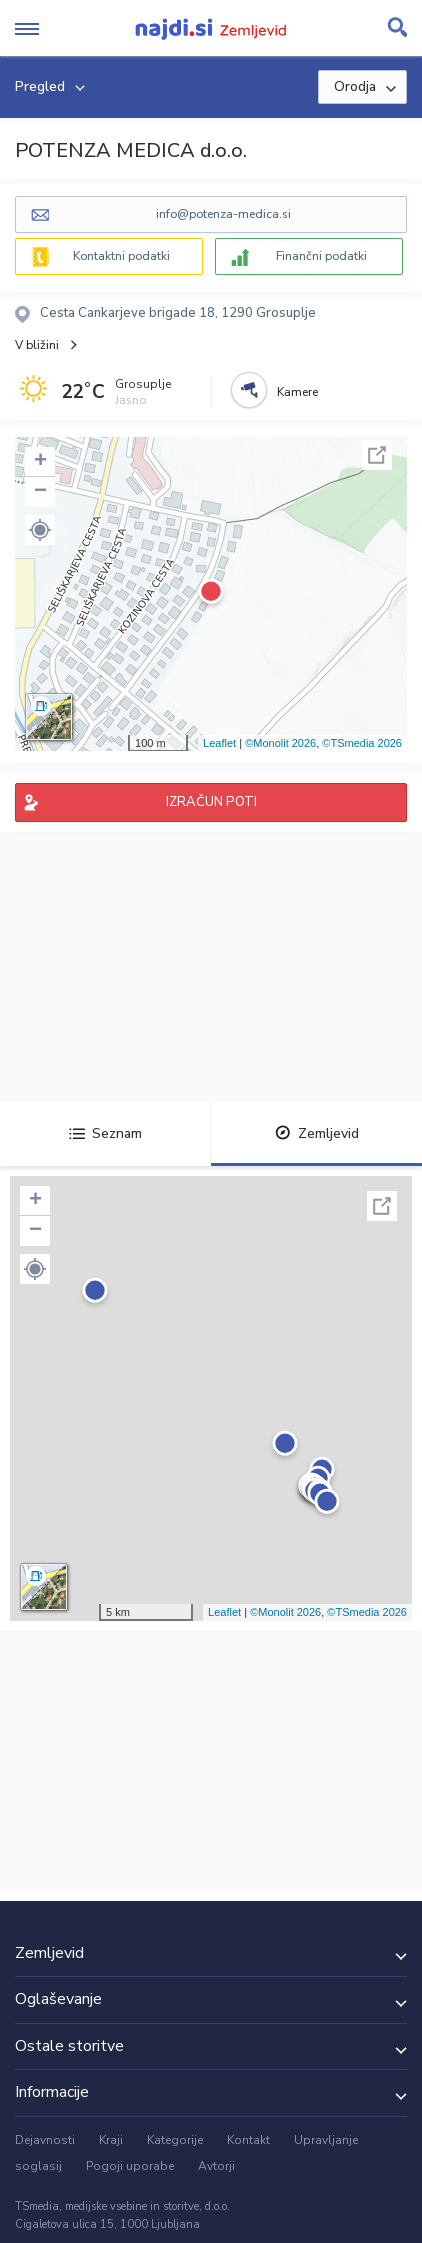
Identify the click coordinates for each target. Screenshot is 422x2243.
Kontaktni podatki (121, 256)
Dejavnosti (45, 2140)
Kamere (297, 392)
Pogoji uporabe (130, 2166)
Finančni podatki (321, 256)
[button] (40, 530)
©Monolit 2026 (280, 743)
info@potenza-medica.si (223, 214)
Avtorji (216, 2166)
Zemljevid (317, 1133)
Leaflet (219, 743)
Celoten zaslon (377, 455)
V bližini (37, 345)
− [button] (40, 492)
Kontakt (248, 2140)
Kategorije (175, 2140)
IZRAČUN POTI (211, 802)
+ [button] (40, 462)
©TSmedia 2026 (362, 743)
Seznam (105, 1133)
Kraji (111, 2140)
